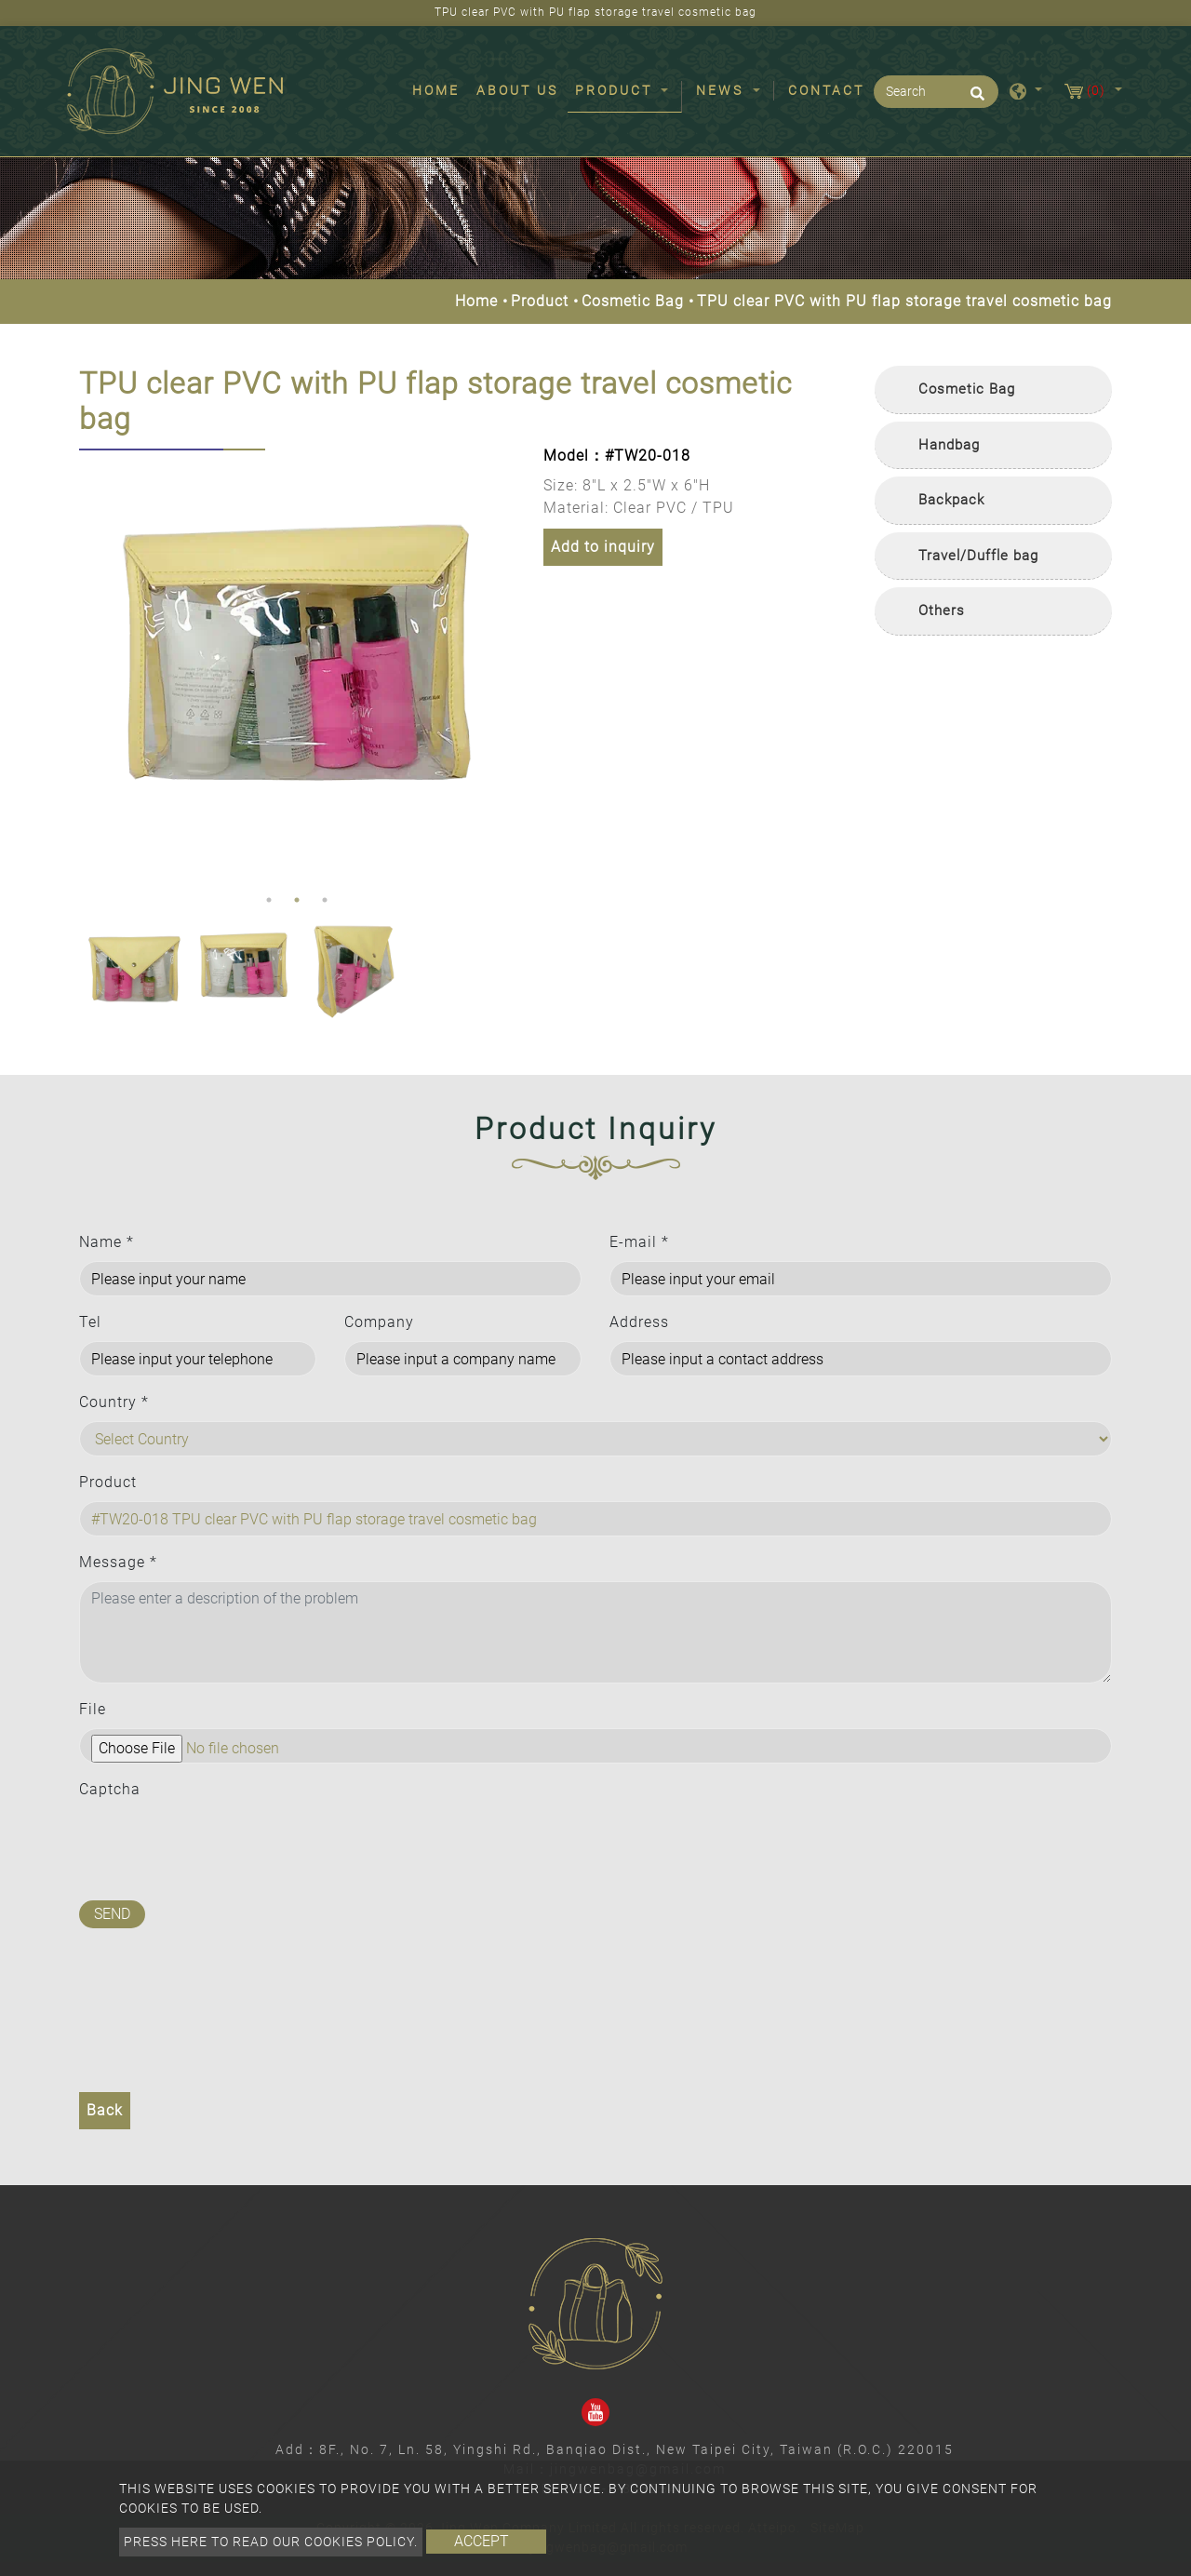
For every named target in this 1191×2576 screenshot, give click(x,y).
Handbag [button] (949, 444)
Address (639, 1322)
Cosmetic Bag (633, 301)
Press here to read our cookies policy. (271, 2541)
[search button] (974, 100)
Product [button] (616, 90)
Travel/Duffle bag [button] (978, 555)
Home (439, 89)
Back (105, 2110)
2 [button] (297, 900)
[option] (297, 667)
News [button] (722, 90)
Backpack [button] (951, 499)
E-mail (639, 1242)
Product (540, 301)
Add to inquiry (603, 547)
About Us (517, 90)
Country (114, 1402)
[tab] (993, 390)
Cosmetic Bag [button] (966, 389)
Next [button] (497, 667)
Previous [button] (93, 667)
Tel (90, 1322)
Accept (481, 2541)
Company (379, 1322)
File (92, 1709)
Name (106, 1242)
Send (112, 1914)
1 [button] (269, 900)
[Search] (936, 91)
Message (118, 1562)
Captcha (110, 1789)
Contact (826, 90)
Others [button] (941, 610)
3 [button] (324, 900)
